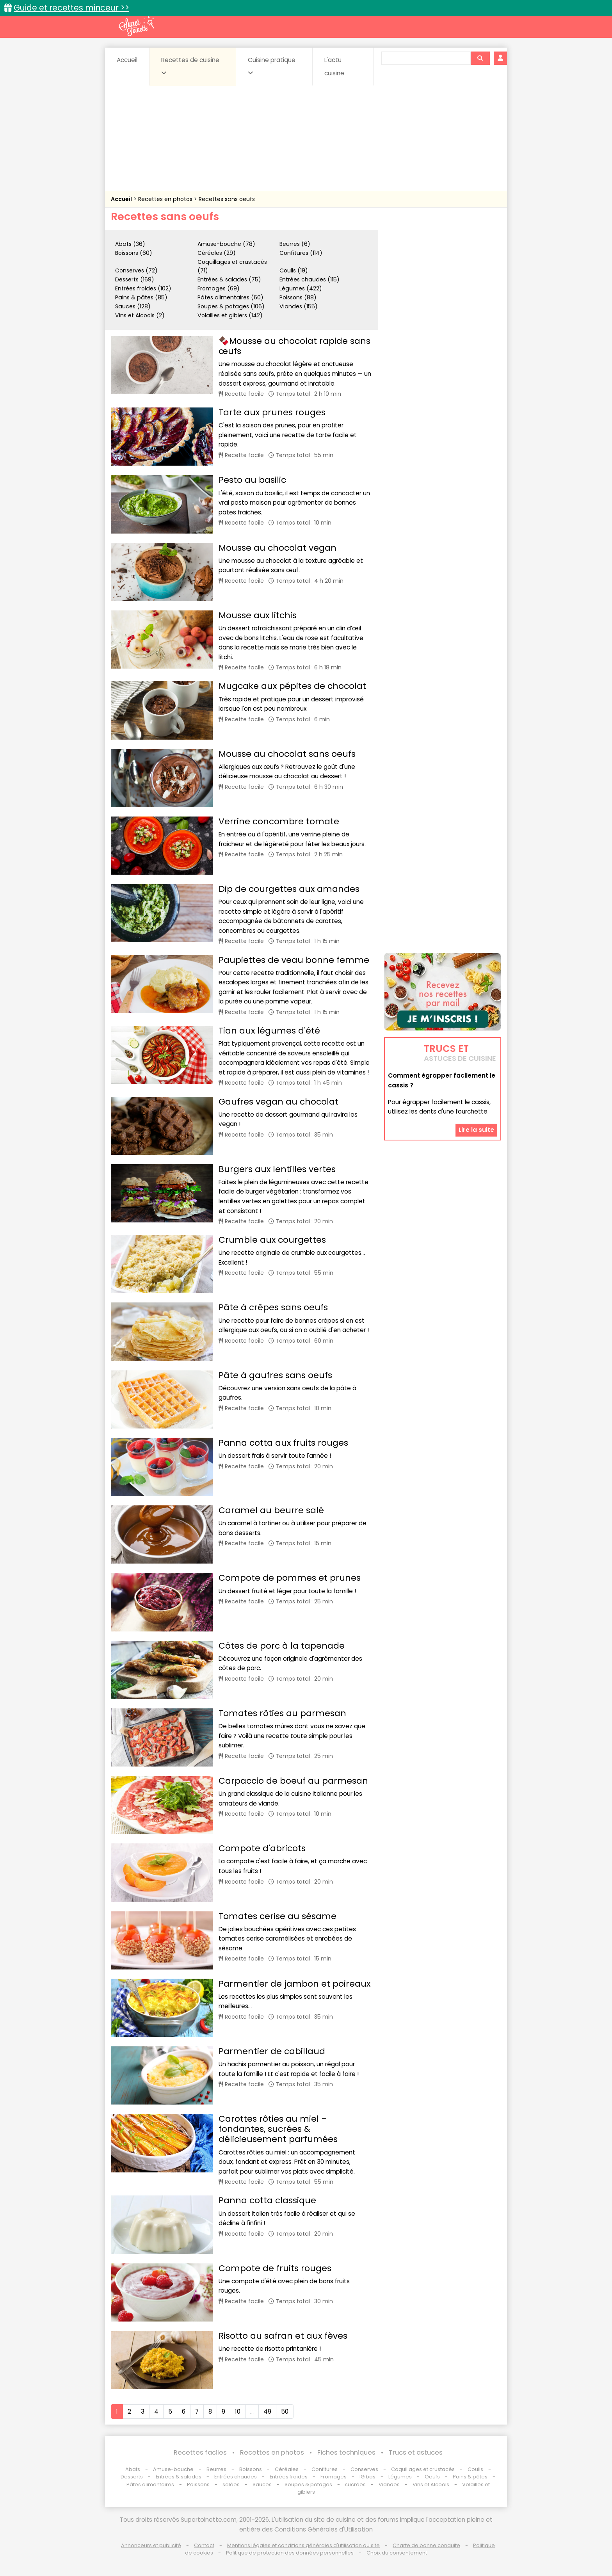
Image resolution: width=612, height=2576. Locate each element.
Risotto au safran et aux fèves (283, 2336)
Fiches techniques (346, 2452)
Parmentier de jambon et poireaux (294, 1984)
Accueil (127, 60)
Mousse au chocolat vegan (277, 548)
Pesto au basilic (252, 480)
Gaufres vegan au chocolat (278, 1102)
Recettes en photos (166, 199)
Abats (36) (130, 244)
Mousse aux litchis (258, 615)
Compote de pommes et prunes (290, 1578)
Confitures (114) (300, 253)
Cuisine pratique (271, 66)
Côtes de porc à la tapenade (282, 1646)
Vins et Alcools (431, 2484)
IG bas (367, 2476)
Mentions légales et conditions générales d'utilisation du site (303, 2545)
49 (267, 2411)
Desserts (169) (134, 279)
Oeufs (433, 2476)
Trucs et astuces (416, 2452)
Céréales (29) (216, 253)
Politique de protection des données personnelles (290, 2552)
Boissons (250, 2469)
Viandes (389, 2484)
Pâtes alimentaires (150, 2484)
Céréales (287, 2469)
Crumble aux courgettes (272, 1240)
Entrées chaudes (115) (309, 279)
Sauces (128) (133, 306)
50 (284, 2411)
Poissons (198, 2484)
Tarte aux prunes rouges (272, 412)
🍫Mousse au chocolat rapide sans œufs (294, 346)
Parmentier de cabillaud (272, 2051)
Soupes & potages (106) (231, 306)
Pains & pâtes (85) (141, 297)
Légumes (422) (300, 288)
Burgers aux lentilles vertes (277, 1169)
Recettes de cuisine (190, 66)
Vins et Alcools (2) (140, 315)
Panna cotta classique (267, 2200)
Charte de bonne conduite (426, 2545)
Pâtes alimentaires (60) (230, 297)
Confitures (324, 2469)
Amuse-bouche (173, 2469)
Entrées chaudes (235, 2476)
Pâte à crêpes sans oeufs (273, 1307)
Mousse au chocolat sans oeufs (287, 754)
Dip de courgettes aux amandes (289, 889)
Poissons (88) (298, 297)
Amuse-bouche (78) (226, 244)
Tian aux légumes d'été (269, 1031)
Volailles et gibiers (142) (230, 315)
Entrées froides (289, 2476)
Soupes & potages (308, 2484)
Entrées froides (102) (143, 288)
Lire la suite (476, 1130)
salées (231, 2484)
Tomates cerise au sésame (277, 1916)
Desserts (132, 2476)
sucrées (355, 2484)
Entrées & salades (178, 2476)
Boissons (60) (133, 253)
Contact (204, 2545)
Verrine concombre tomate (279, 821)
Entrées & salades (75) (229, 279)
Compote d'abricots (262, 1848)
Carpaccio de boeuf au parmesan (293, 1781)
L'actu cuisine (334, 66)
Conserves (364, 2469)
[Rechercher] (480, 58)
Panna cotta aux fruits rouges (283, 1443)
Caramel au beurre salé (271, 1510)
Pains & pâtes (470, 2476)
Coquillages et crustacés (423, 2469)
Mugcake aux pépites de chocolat (292, 686)
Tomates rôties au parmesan (282, 1713)
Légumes (400, 2476)
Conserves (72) (136, 270)
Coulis (475, 2469)
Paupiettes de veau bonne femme (294, 960)
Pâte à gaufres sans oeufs (275, 1375)
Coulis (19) (293, 270)
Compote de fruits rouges (275, 2268)
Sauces (262, 2484)
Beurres (216, 2469)
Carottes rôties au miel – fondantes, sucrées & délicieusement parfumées (278, 2129)
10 (237, 2411)
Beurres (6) (294, 244)
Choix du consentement (396, 2552)
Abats (132, 2469)
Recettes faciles (200, 2452)
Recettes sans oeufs (227, 199)
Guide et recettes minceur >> (71, 7)
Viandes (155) (298, 306)
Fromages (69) (218, 288)
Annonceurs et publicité (151, 2545)
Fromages (333, 2476)
